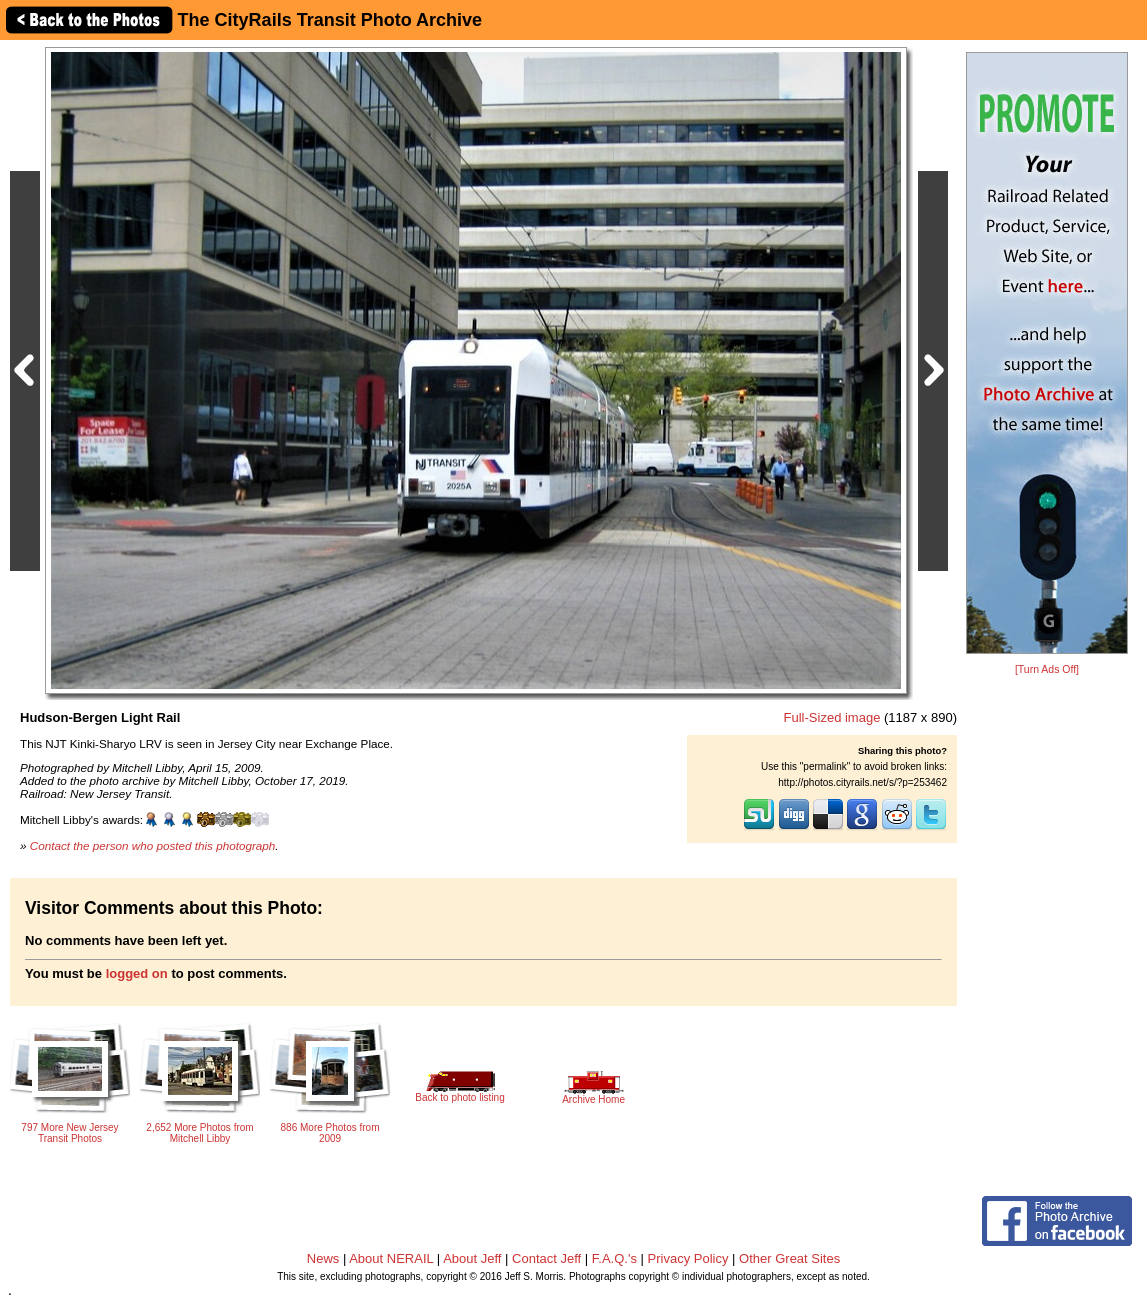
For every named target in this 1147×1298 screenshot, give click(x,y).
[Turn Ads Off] (1047, 669)
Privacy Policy (688, 1258)
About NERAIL (391, 1258)
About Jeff (472, 1258)
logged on (137, 973)
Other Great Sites (789, 1258)
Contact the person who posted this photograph (153, 845)
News (323, 1258)
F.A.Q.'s (614, 1258)
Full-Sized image (832, 717)
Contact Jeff (546, 1258)
